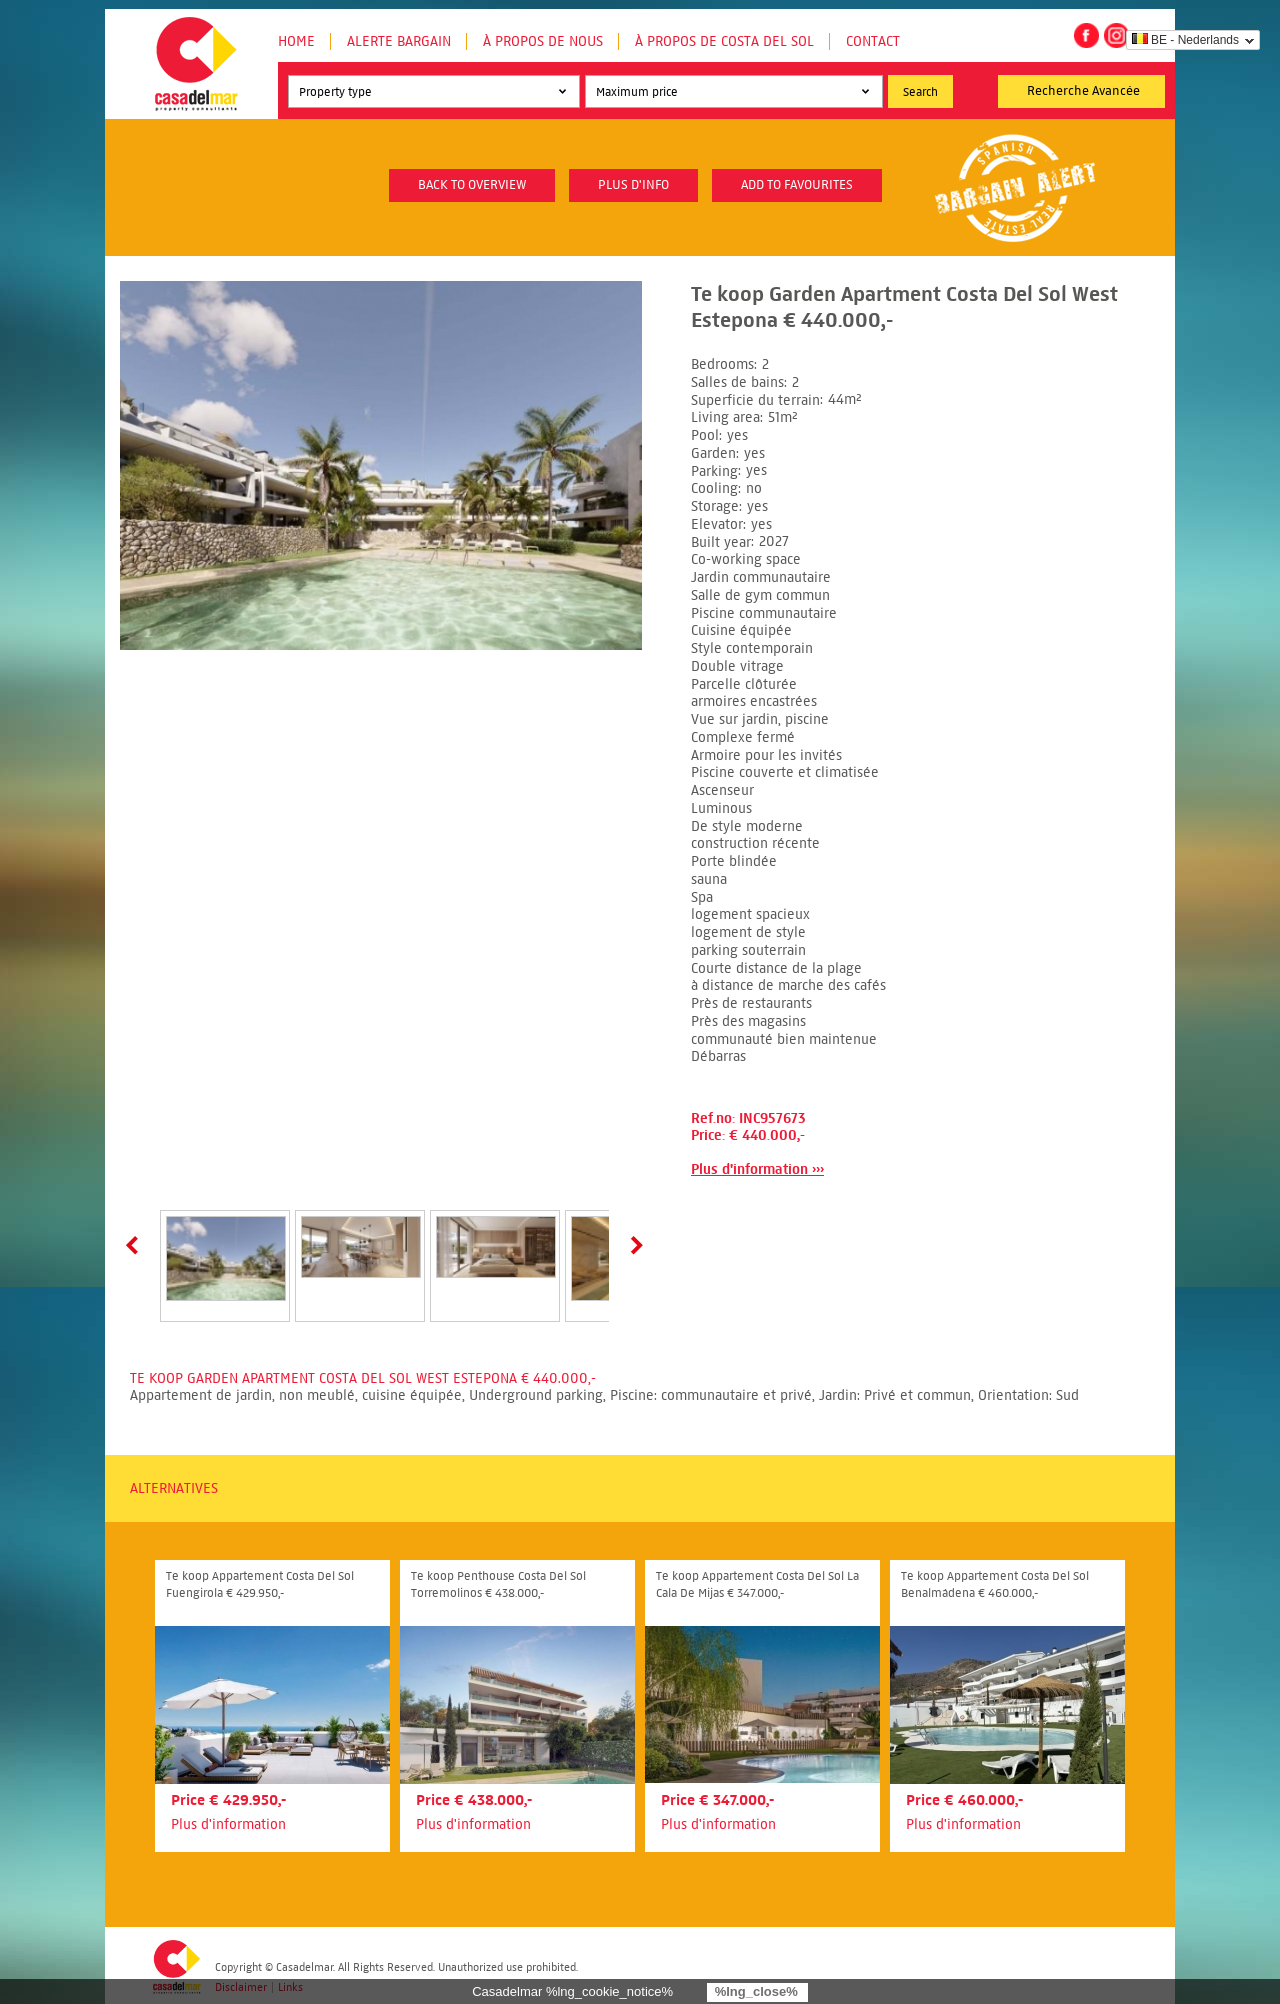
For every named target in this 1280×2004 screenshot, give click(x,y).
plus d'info (633, 185)
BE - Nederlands (1185, 40)
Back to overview (472, 185)
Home (296, 41)
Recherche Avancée (1083, 91)
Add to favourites (797, 185)
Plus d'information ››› (757, 1169)
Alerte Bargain (399, 41)
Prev (136, 1245)
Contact (873, 41)
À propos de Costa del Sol (724, 41)
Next (633, 1245)
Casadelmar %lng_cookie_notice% (572, 1991)
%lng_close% (756, 1991)
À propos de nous (543, 41)
